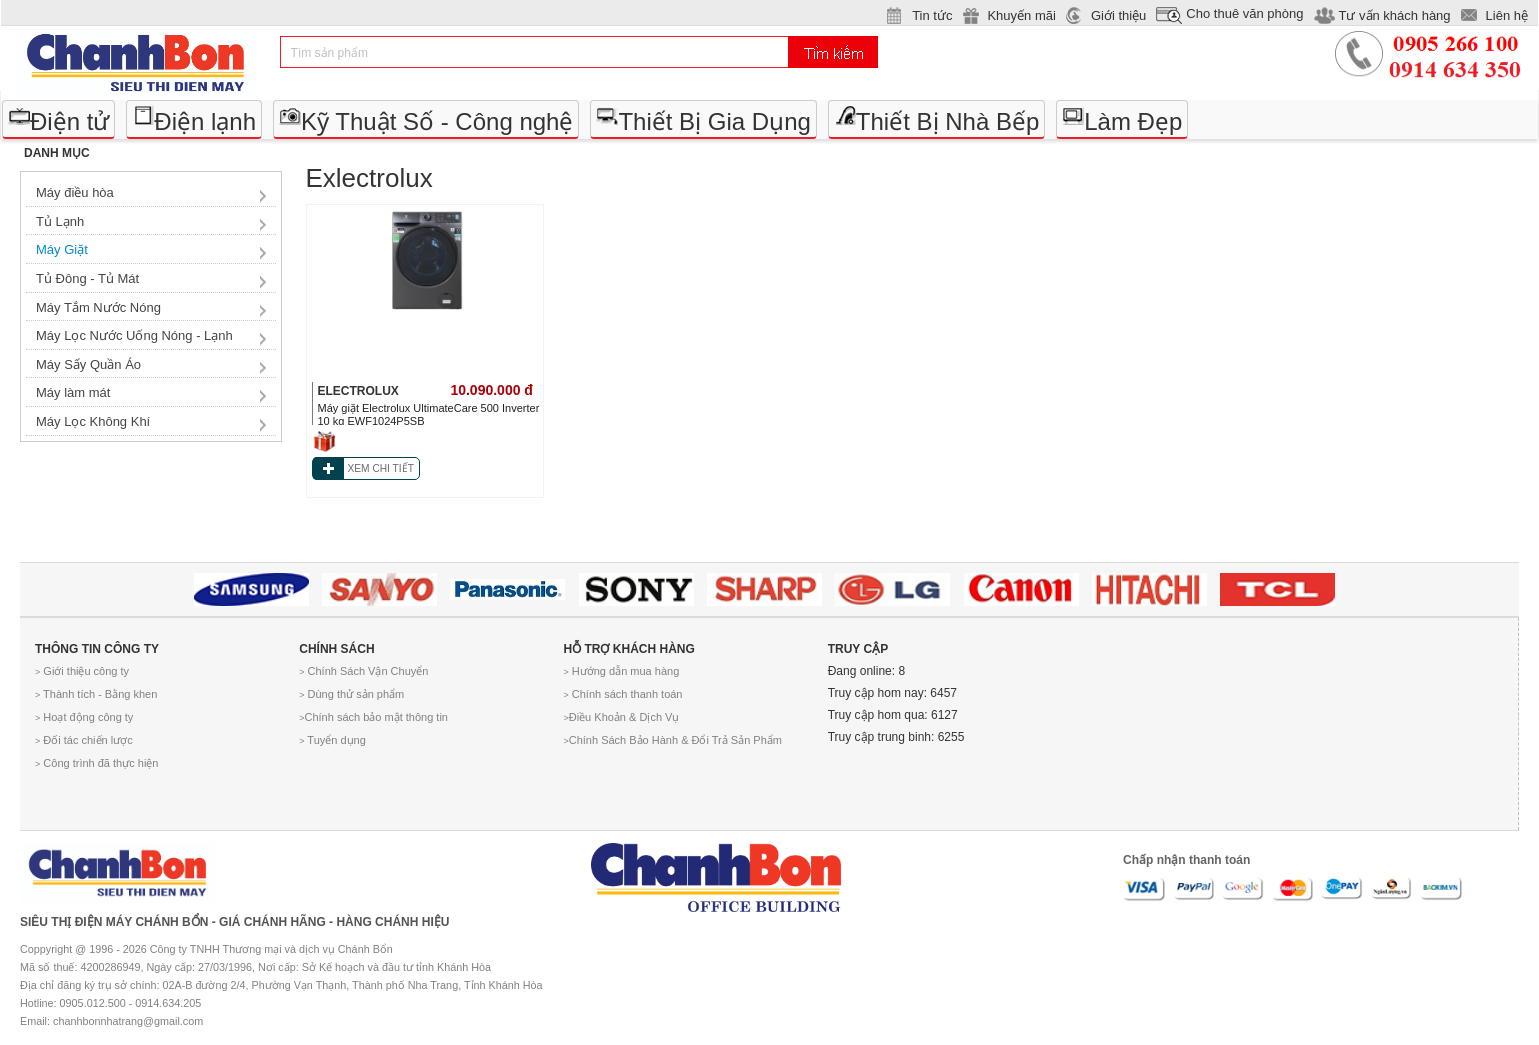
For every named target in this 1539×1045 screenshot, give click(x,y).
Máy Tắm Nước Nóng (98, 307)
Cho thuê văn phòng (1244, 13)
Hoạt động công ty (84, 717)
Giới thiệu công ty (82, 671)
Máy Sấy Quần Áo (88, 364)
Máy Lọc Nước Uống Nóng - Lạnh (134, 335)
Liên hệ (1507, 15)
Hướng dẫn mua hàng (621, 671)
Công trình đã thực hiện (96, 763)
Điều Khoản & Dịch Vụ (621, 717)
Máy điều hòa (75, 192)
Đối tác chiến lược (84, 740)
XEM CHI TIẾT (381, 468)
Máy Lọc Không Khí (93, 421)
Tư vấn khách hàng (1394, 15)
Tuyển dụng (332, 740)
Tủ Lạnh (60, 221)
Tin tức (932, 15)
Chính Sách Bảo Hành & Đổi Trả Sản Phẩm (672, 740)
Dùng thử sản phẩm (351, 694)
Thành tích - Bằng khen (96, 694)
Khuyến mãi (1021, 15)
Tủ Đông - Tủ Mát (87, 278)
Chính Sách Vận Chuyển (363, 671)
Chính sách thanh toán (622, 694)
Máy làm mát (73, 392)
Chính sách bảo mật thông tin (373, 717)
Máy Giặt (62, 249)
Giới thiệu (1118, 15)
